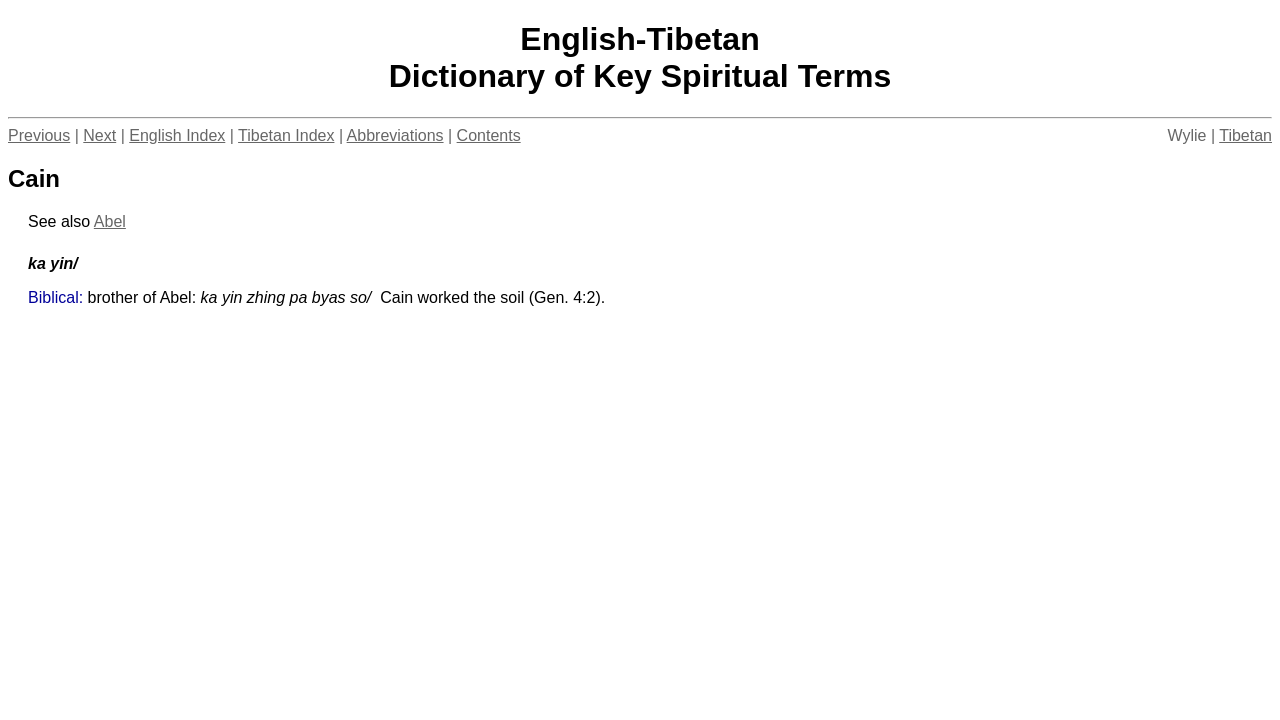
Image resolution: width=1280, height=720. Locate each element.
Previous (39, 135)
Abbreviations (395, 135)
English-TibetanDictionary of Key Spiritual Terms (640, 57)
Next (99, 135)
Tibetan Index (286, 135)
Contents (489, 135)
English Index (177, 135)
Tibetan (1245, 135)
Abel (110, 221)
